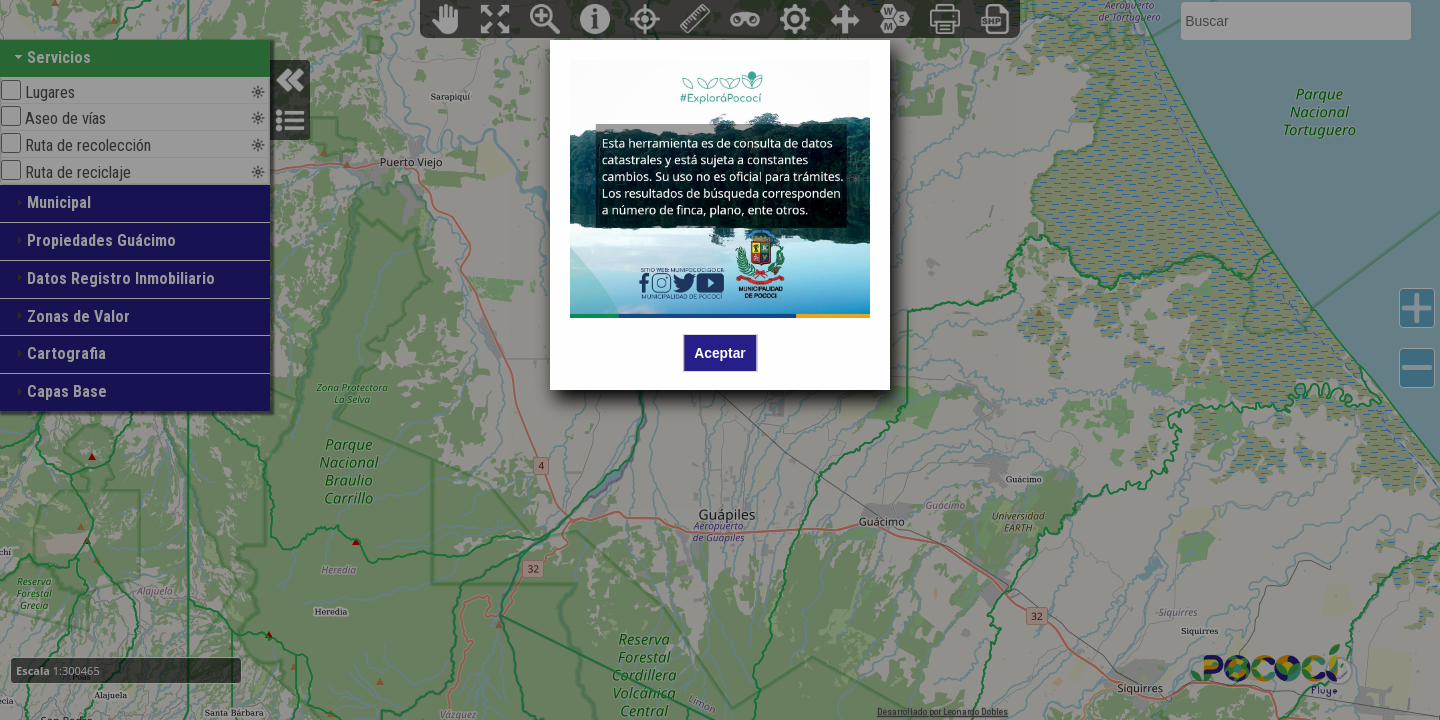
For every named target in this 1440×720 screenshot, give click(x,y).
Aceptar (720, 353)
